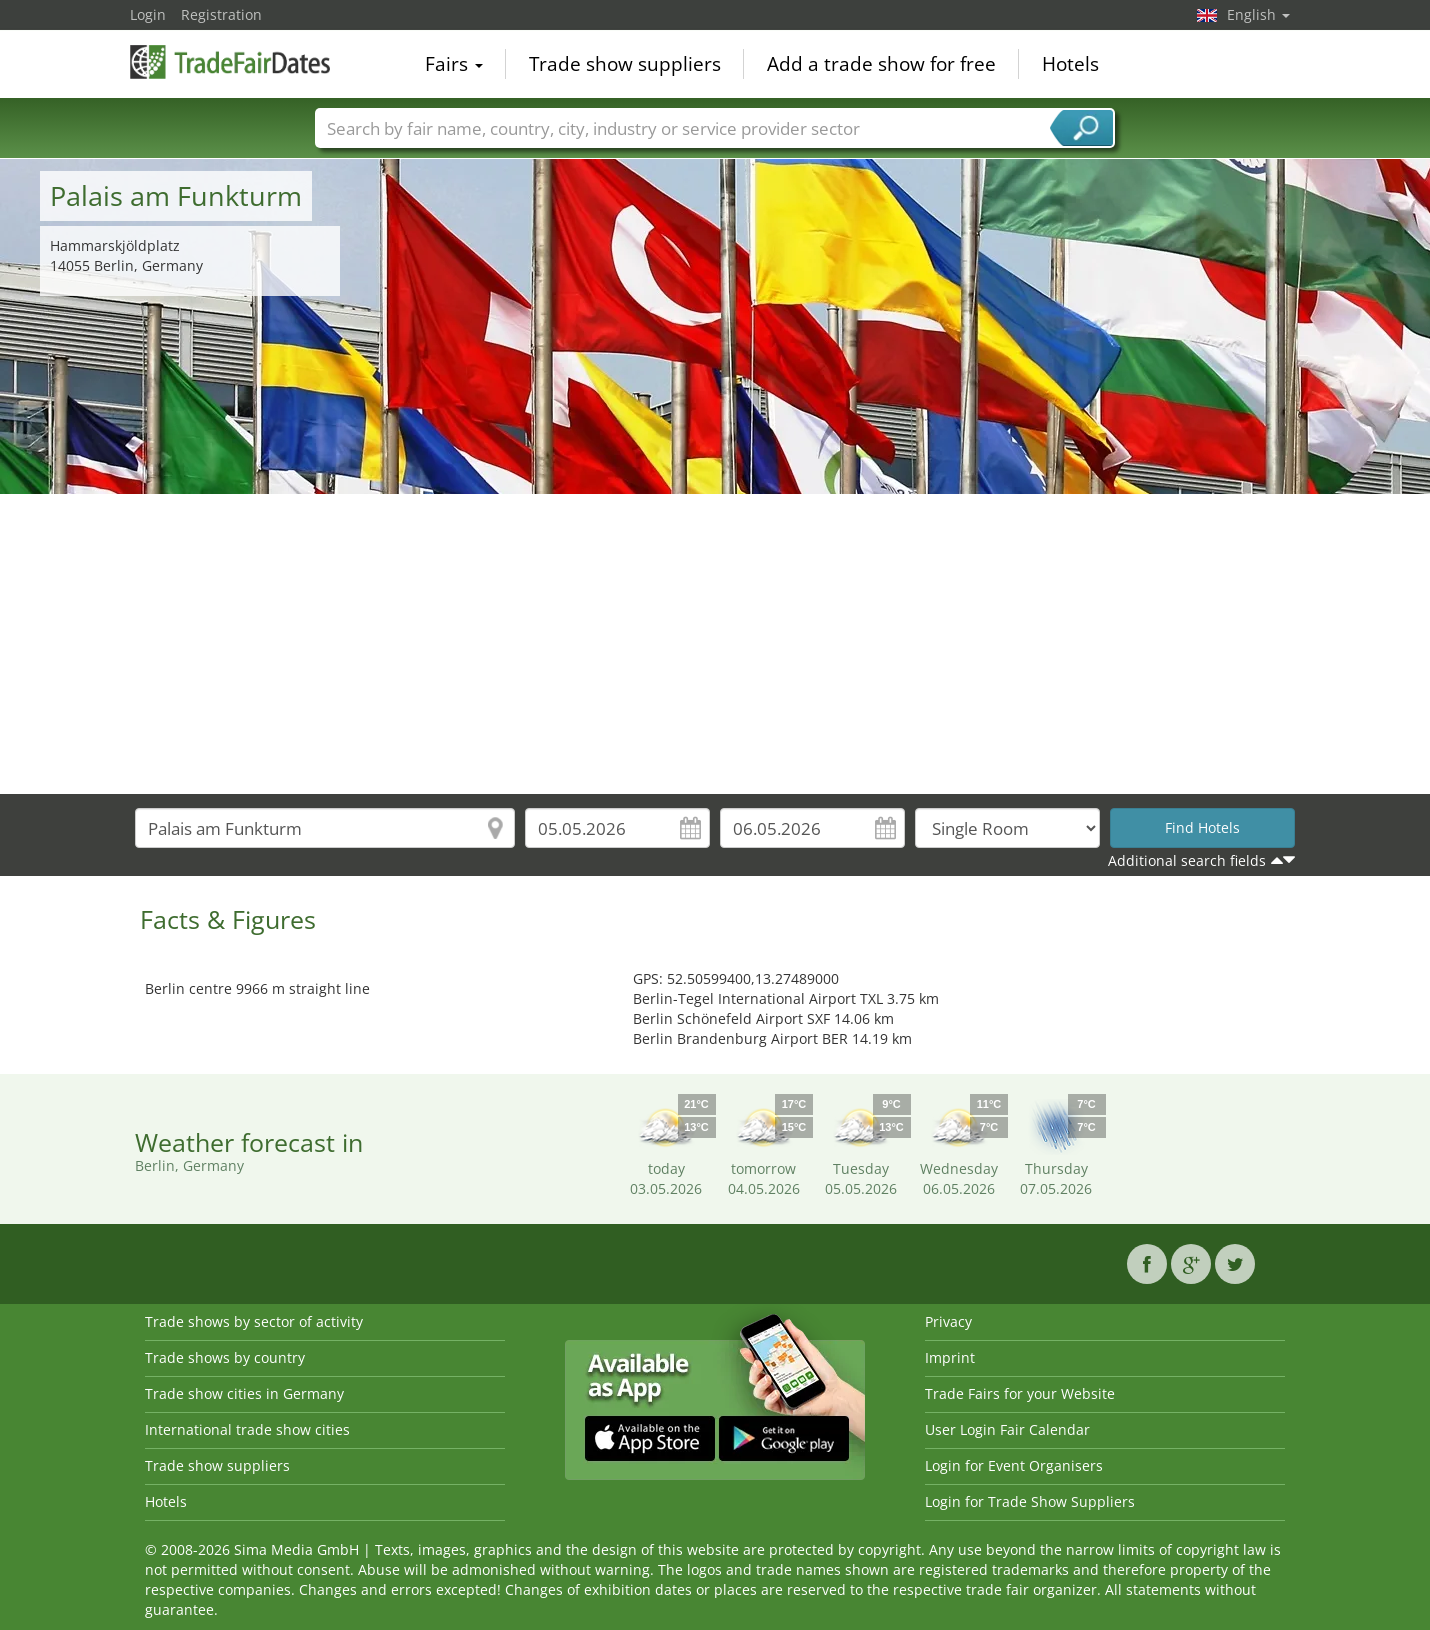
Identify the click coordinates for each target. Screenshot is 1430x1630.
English (1258, 14)
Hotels (1070, 64)
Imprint (950, 1357)
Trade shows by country (225, 1357)
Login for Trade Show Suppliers (1030, 1501)
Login (148, 14)
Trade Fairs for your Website (1020, 1393)
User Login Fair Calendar (1007, 1429)
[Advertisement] (715, 644)
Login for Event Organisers (1014, 1465)
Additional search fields (1187, 860)
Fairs (454, 64)
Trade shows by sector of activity (254, 1321)
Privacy (948, 1321)
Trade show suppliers (625, 64)
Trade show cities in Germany (244, 1393)
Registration (221, 14)
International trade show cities (247, 1429)
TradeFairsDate (230, 62)
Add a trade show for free (881, 64)
